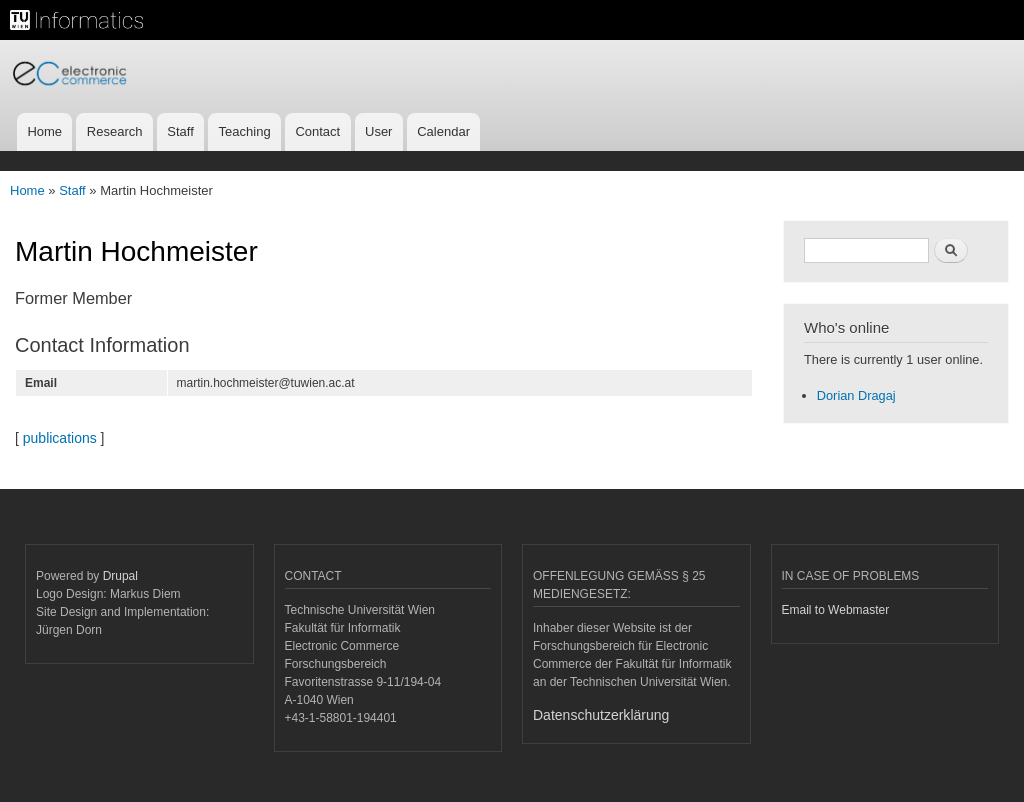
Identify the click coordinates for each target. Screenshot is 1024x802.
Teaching (245, 131)
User (378, 131)
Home (44, 131)
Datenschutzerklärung (601, 715)
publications (60, 438)
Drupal (120, 576)
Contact (317, 131)
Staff (180, 131)
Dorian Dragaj (856, 395)
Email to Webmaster (836, 610)
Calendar (443, 131)
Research (115, 131)
